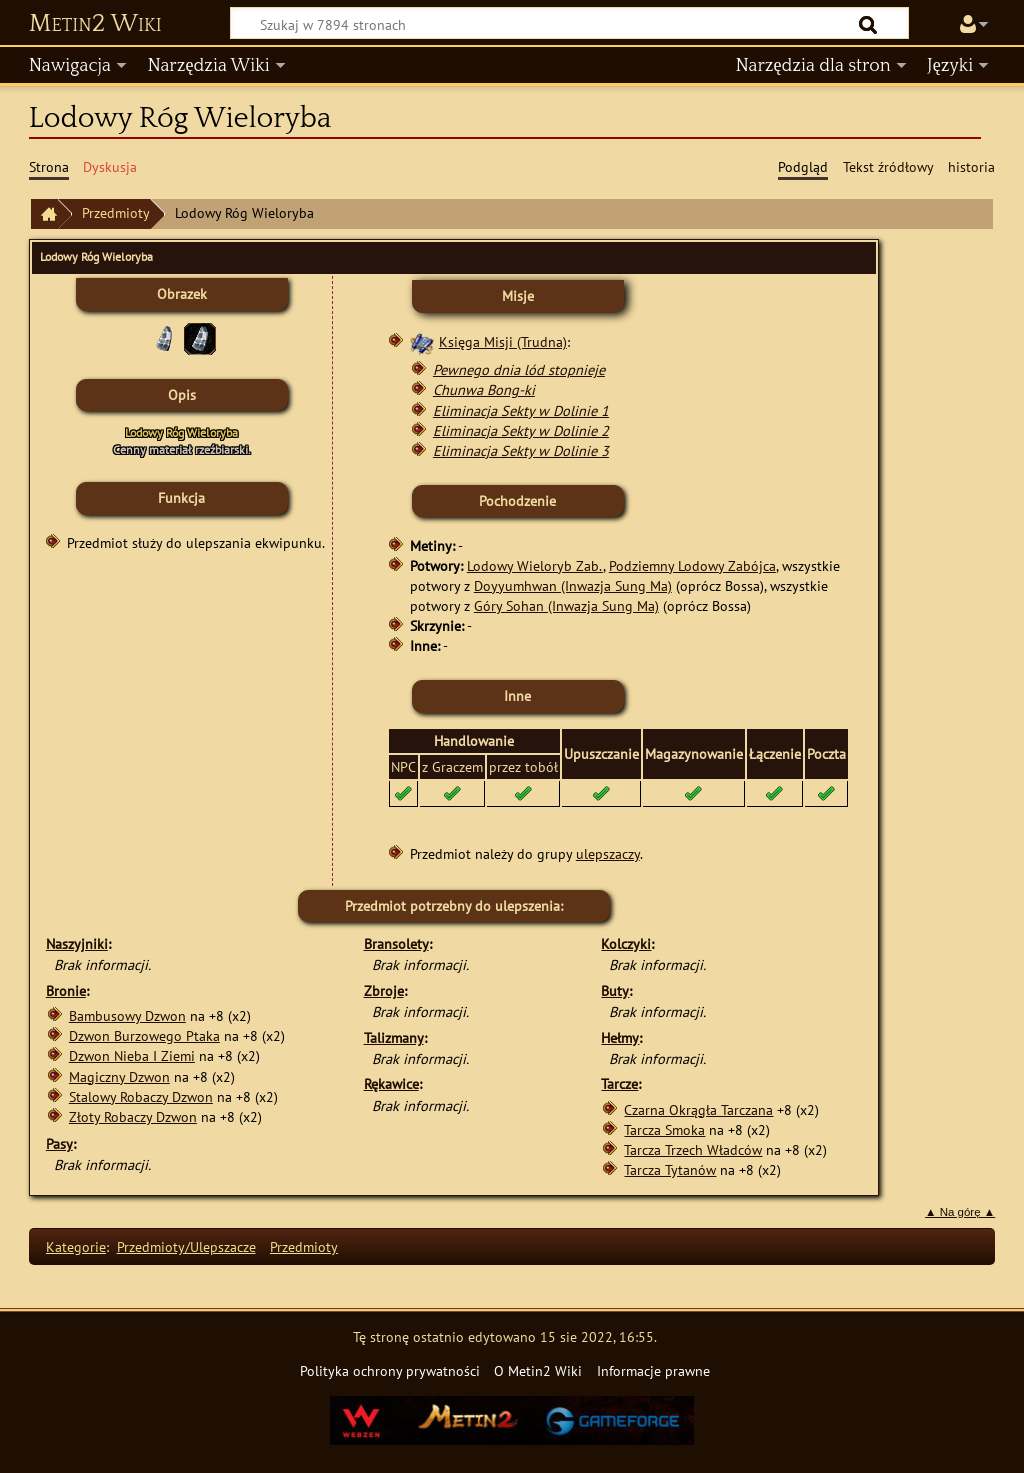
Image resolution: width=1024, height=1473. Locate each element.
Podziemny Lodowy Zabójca (692, 565)
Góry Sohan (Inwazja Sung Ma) (566, 605)
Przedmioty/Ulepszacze (186, 1246)
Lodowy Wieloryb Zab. (535, 565)
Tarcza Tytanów (670, 1169)
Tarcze (619, 1083)
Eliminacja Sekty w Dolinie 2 (521, 430)
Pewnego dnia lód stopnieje (519, 369)
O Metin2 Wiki (538, 1370)
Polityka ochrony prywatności (390, 1370)
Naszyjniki (77, 943)
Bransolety (396, 943)
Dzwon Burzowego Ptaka (144, 1035)
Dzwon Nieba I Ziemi (132, 1055)
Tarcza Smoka (664, 1129)
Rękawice (391, 1083)
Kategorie (76, 1246)
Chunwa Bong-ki (484, 389)
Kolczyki (626, 943)
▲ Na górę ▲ (960, 1212)
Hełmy (620, 1037)
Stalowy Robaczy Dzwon (141, 1096)
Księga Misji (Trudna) (503, 341)
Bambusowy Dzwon (127, 1015)
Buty (615, 990)
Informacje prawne (653, 1370)
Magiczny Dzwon (119, 1076)
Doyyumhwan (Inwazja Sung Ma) (573, 585)
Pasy (59, 1143)
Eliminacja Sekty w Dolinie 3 (521, 450)
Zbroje (384, 990)
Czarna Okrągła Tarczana (698, 1109)
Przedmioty (116, 212)
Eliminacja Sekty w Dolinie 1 (521, 410)
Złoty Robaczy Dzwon (133, 1116)
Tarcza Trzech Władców (693, 1149)
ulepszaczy (608, 853)
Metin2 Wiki (95, 24)
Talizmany (394, 1037)
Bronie (66, 990)
